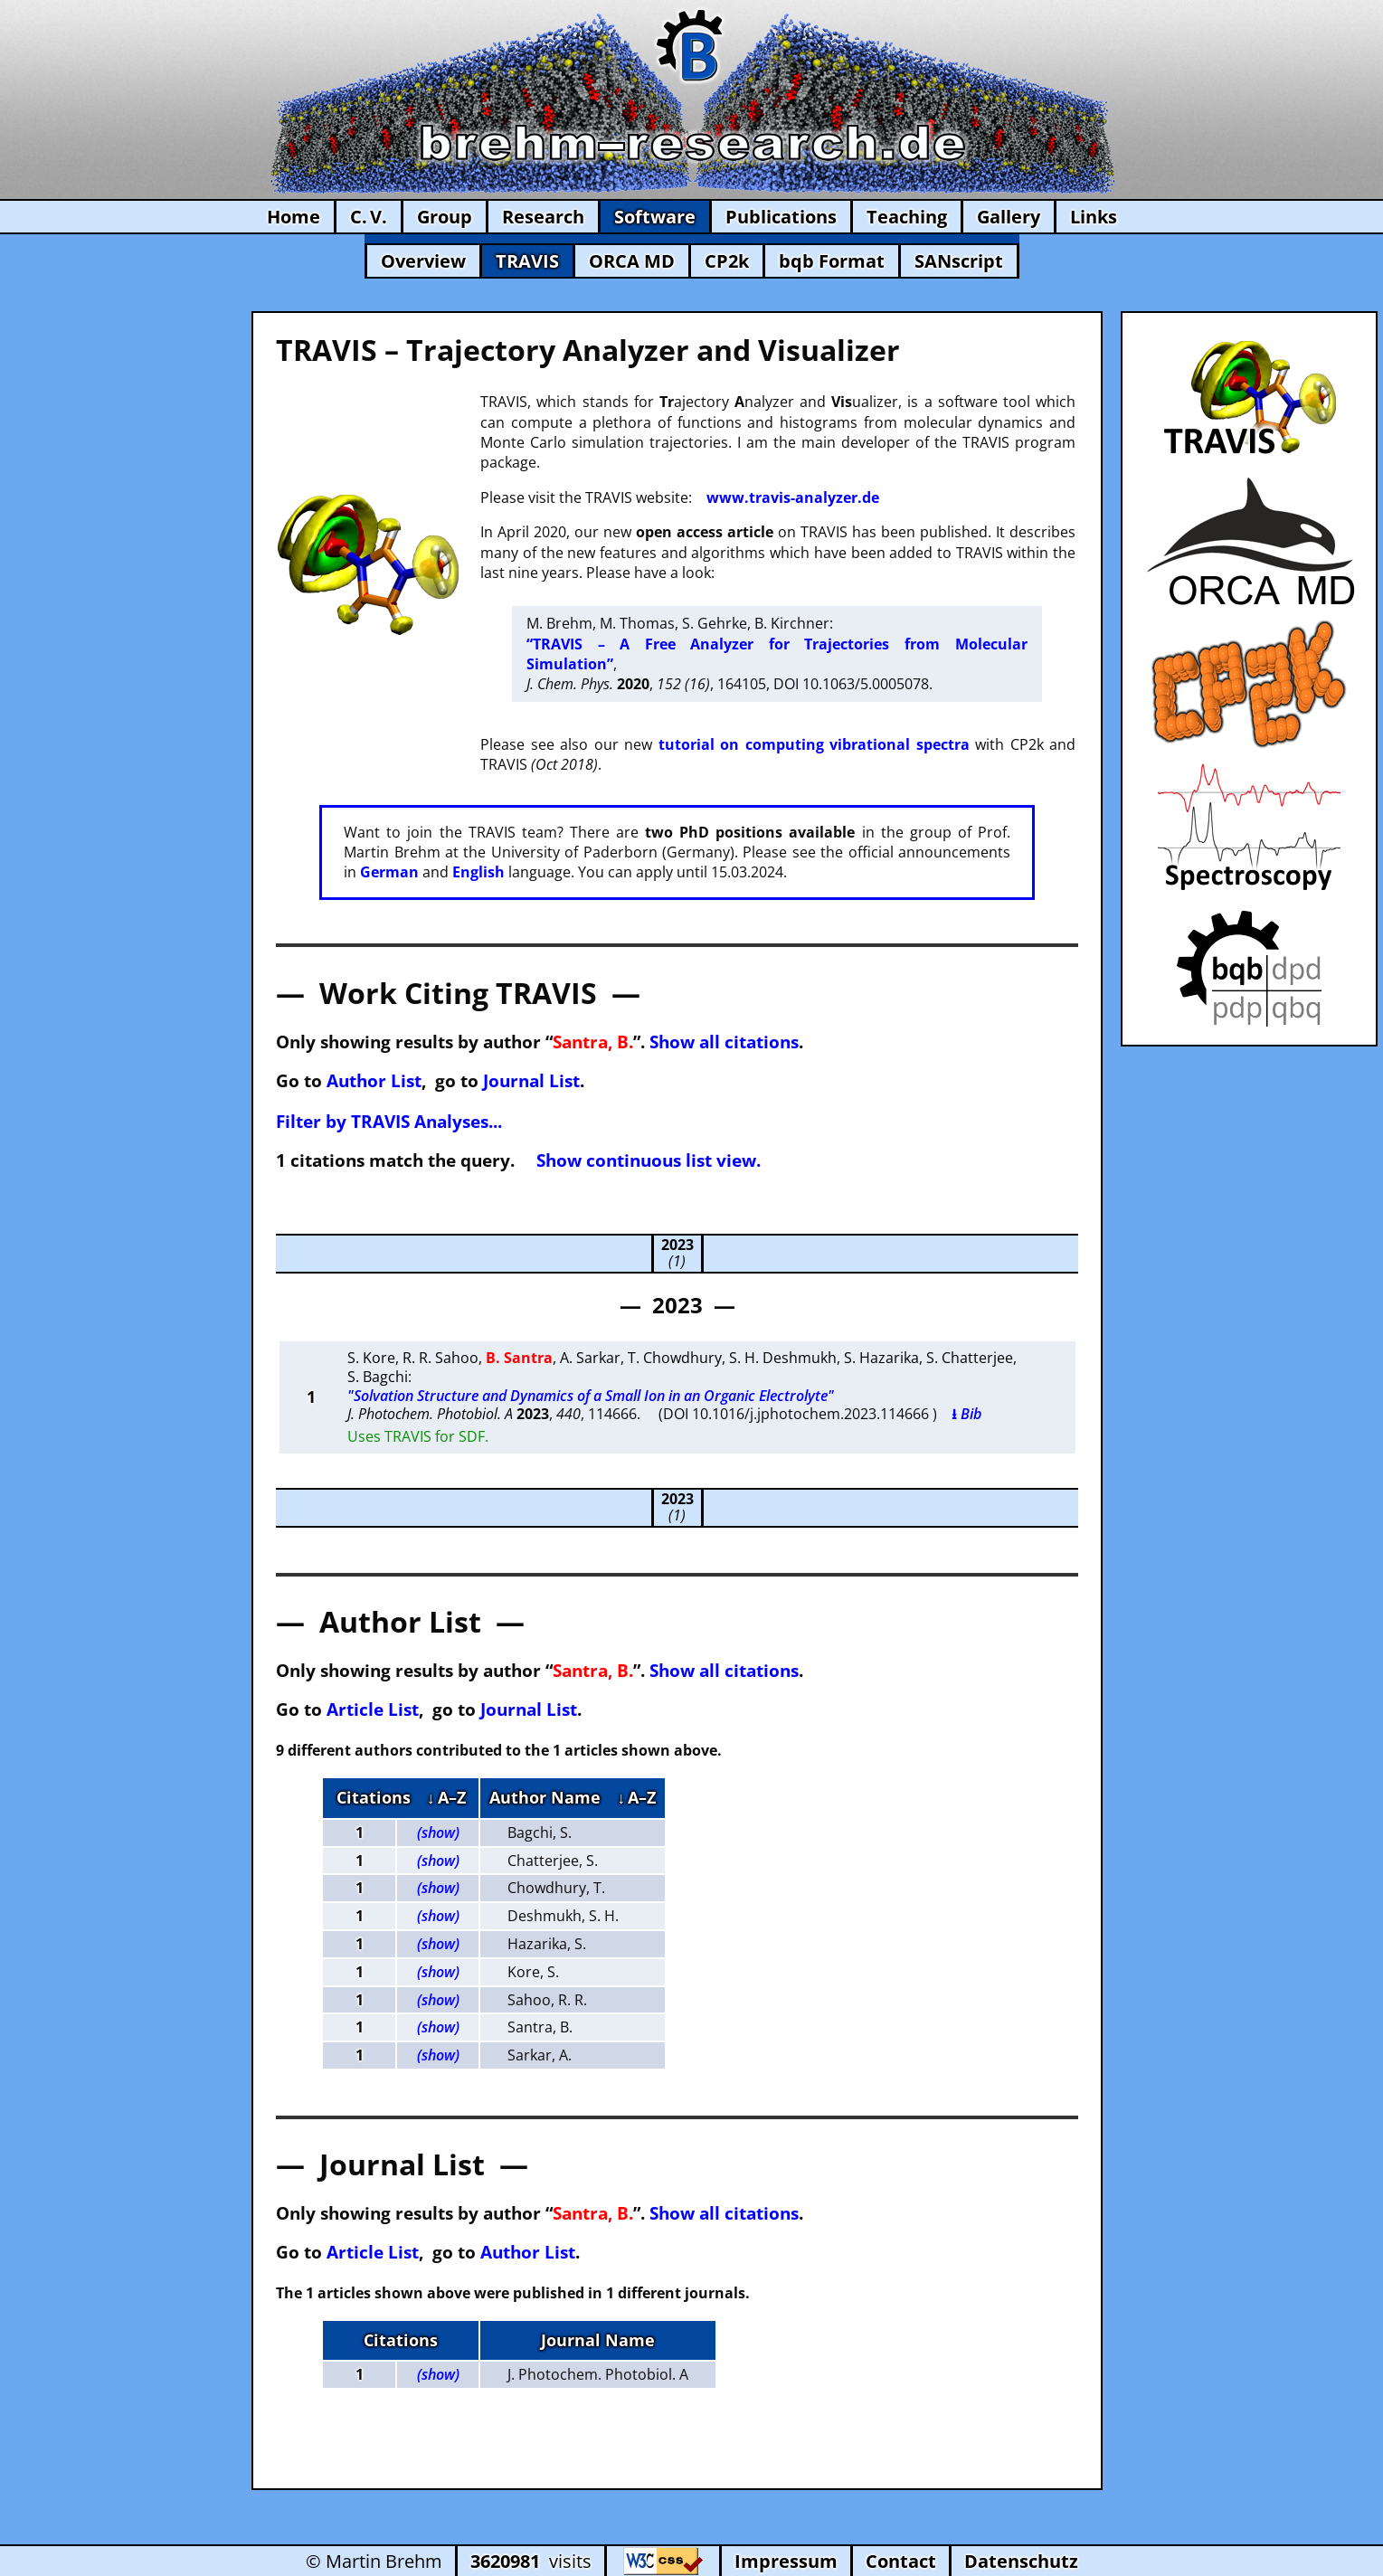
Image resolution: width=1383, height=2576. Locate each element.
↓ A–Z (446, 1797)
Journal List (531, 1080)
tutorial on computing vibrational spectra (814, 744)
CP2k (727, 261)
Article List (373, 1709)
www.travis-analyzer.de (792, 497)
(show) (438, 1832)
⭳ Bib (966, 1414)
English (478, 872)
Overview (423, 261)
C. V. (368, 216)
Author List (374, 1080)
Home (293, 216)
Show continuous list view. (648, 1160)
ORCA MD (632, 261)
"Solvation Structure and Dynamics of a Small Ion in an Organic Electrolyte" (590, 1396)
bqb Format (832, 261)
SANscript (958, 261)
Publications (781, 216)
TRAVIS (527, 261)
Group (444, 216)
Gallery (1008, 216)
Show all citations (724, 1041)
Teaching (907, 216)
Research (543, 216)
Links (1093, 216)
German (389, 872)
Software (655, 216)
